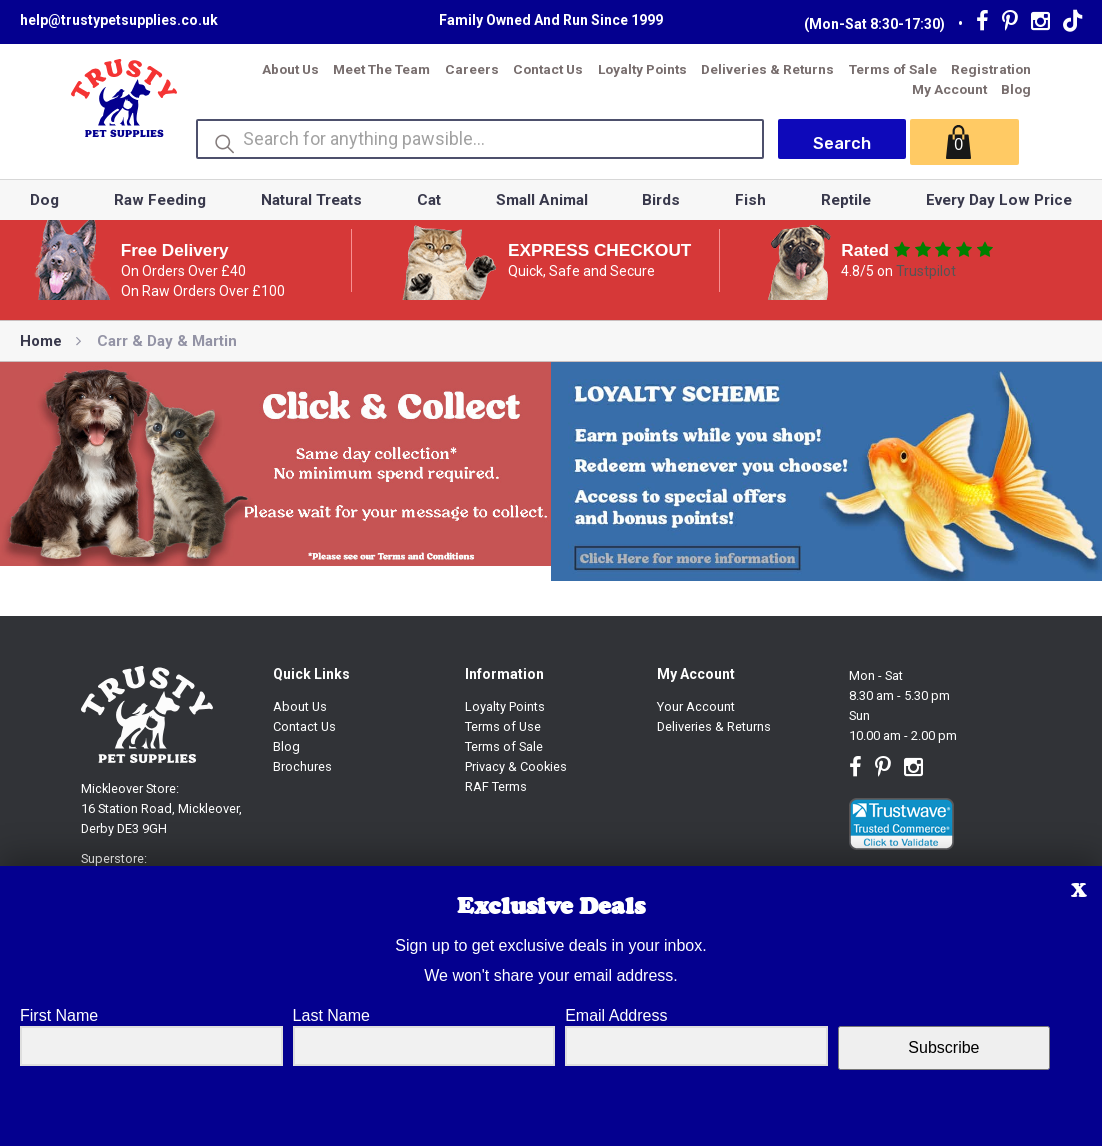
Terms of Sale (893, 69)
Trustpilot (926, 271)
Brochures (302, 766)
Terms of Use (503, 726)
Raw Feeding (160, 200)
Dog (44, 200)
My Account (949, 89)
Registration (991, 69)
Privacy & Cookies (516, 766)
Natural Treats (311, 200)
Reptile (846, 200)
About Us (290, 69)
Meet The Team (381, 69)
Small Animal (542, 200)
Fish (750, 200)
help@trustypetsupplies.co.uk (119, 20)
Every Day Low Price (999, 200)
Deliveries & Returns (767, 69)
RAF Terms (496, 786)
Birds (661, 200)
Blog (1016, 89)
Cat (429, 200)
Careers (472, 69)
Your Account (696, 706)
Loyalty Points (642, 69)
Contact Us (548, 69)
